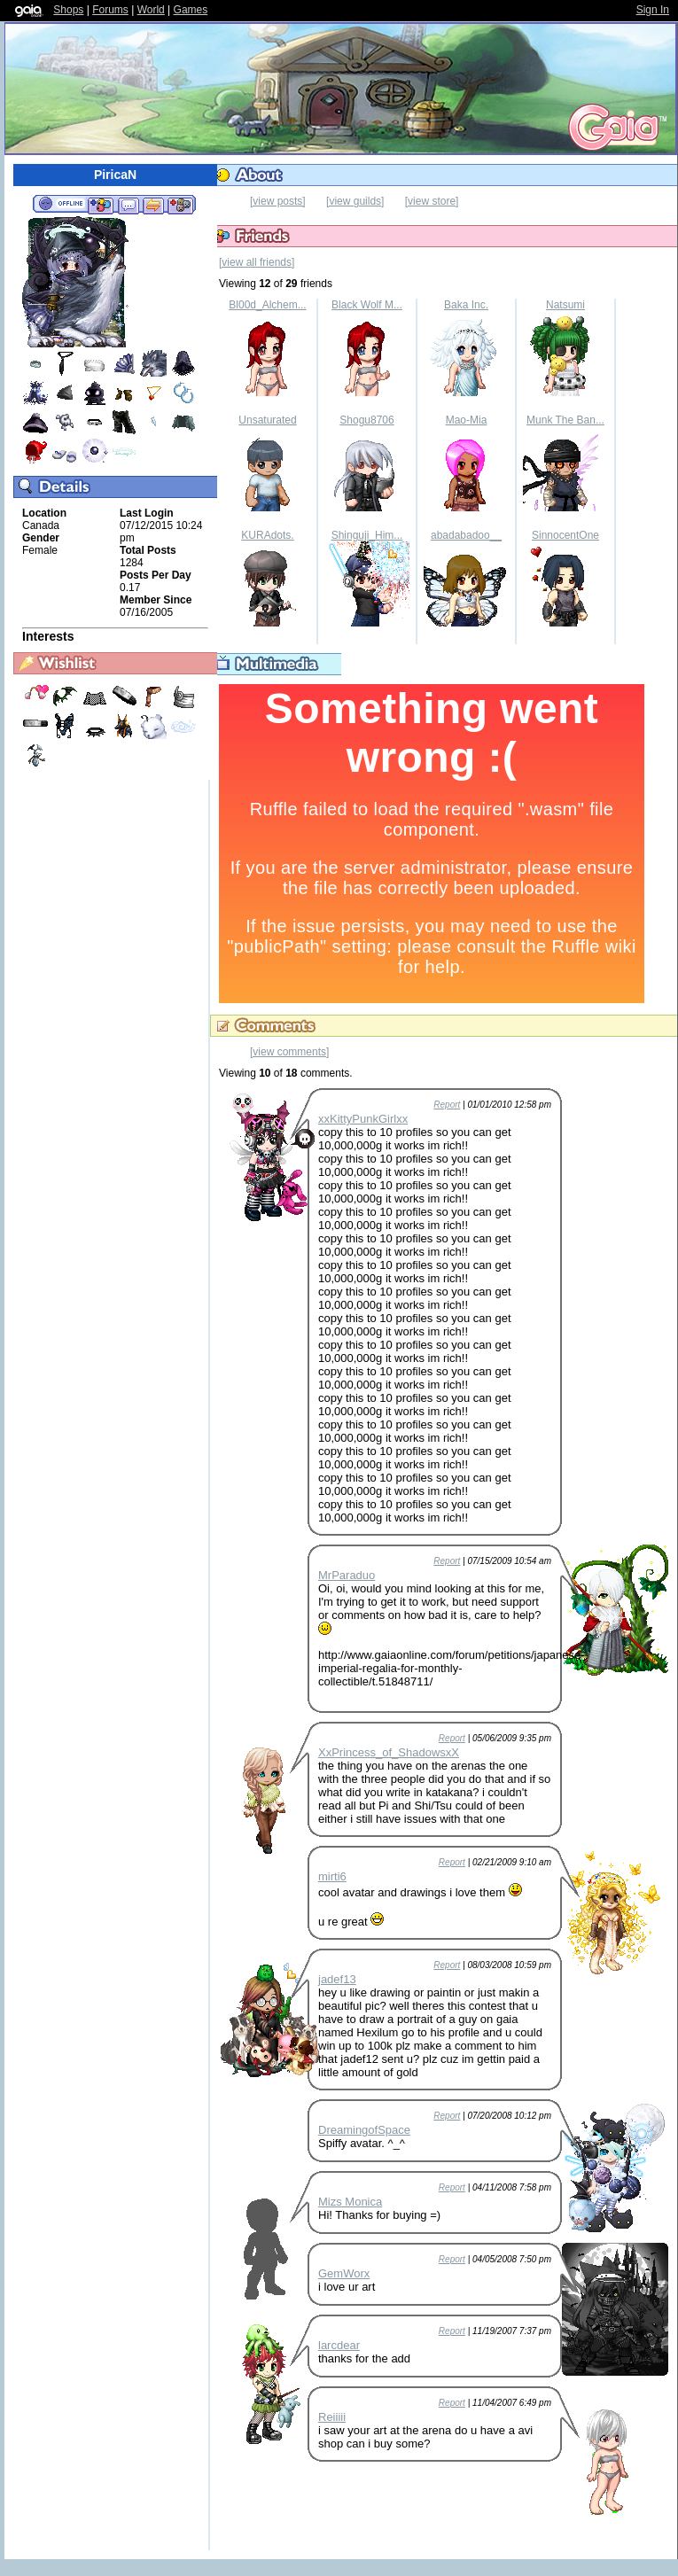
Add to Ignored (181, 204)
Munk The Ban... (565, 420)
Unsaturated (267, 420)
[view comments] (289, 1052)
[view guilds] (355, 201)
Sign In (652, 10)
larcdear (339, 2345)
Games (191, 10)
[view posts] (278, 201)
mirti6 (332, 1876)
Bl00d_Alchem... (267, 305)
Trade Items (153, 204)
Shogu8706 (366, 420)
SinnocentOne (565, 535)
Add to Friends (100, 204)
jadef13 (337, 1979)
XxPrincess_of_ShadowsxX (388, 1752)
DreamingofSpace (364, 2129)
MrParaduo (346, 1575)
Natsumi (565, 305)
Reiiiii (332, 2417)
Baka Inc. (466, 305)
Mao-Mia (466, 420)
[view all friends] (256, 262)
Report (446, 1104)
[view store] (432, 201)
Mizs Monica (350, 2201)
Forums (110, 10)
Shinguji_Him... (367, 535)
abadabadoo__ (466, 535)
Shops (68, 10)
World (151, 10)
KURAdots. (267, 535)
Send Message (128, 204)
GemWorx (344, 2273)
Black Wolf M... (366, 305)
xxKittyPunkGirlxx (363, 1118)
